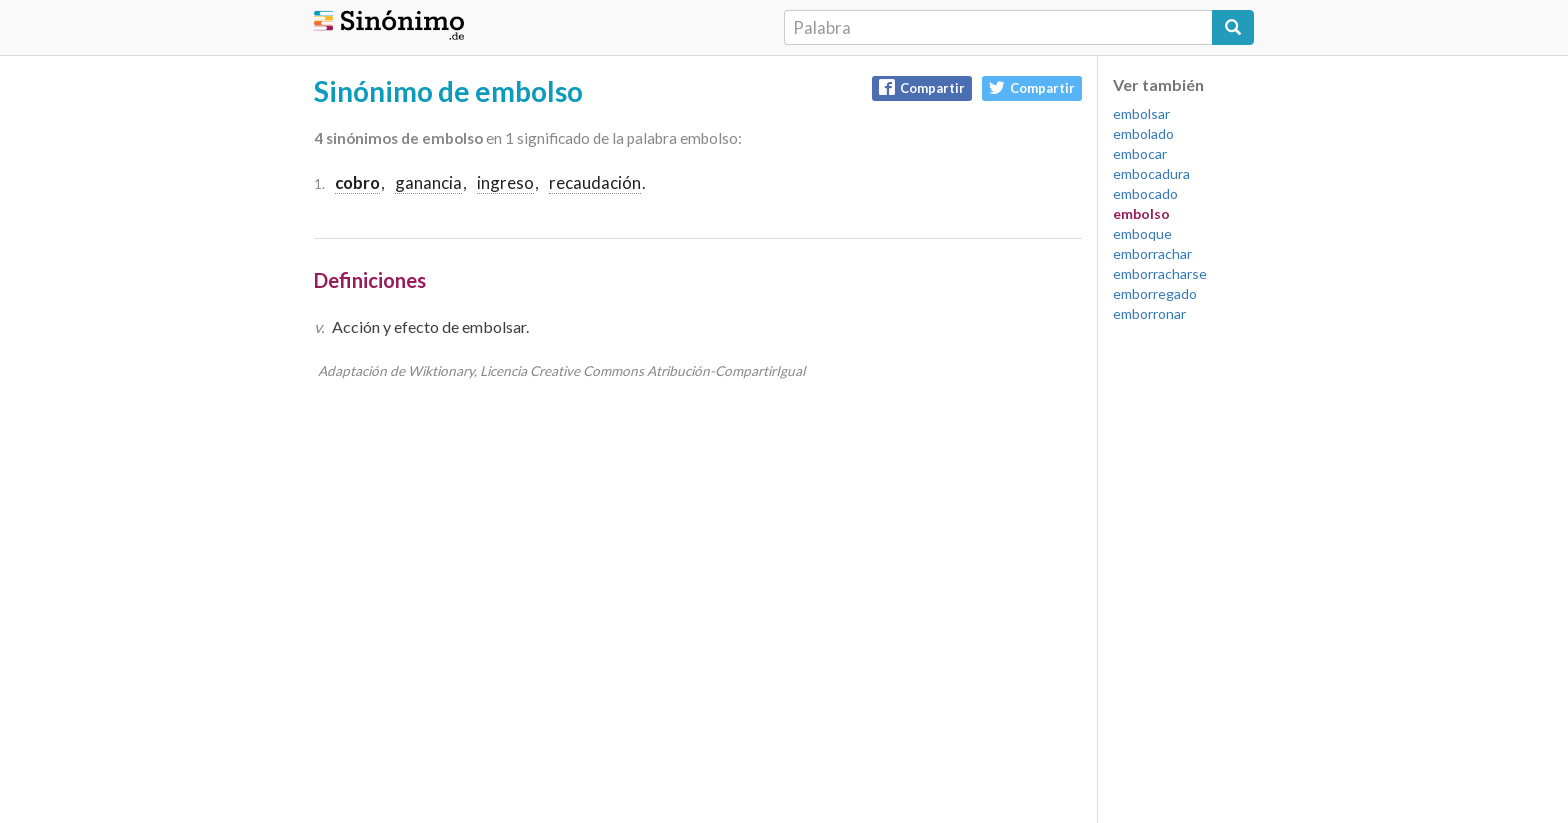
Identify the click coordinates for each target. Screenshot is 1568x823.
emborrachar (1152, 253)
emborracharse (1160, 273)
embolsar (1141, 113)
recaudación (595, 182)
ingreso (505, 182)
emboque (1142, 233)
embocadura (1151, 173)
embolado (1143, 133)
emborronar (1149, 313)
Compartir (922, 87)
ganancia (428, 182)
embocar (1140, 153)
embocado (1145, 193)
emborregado (1155, 293)
